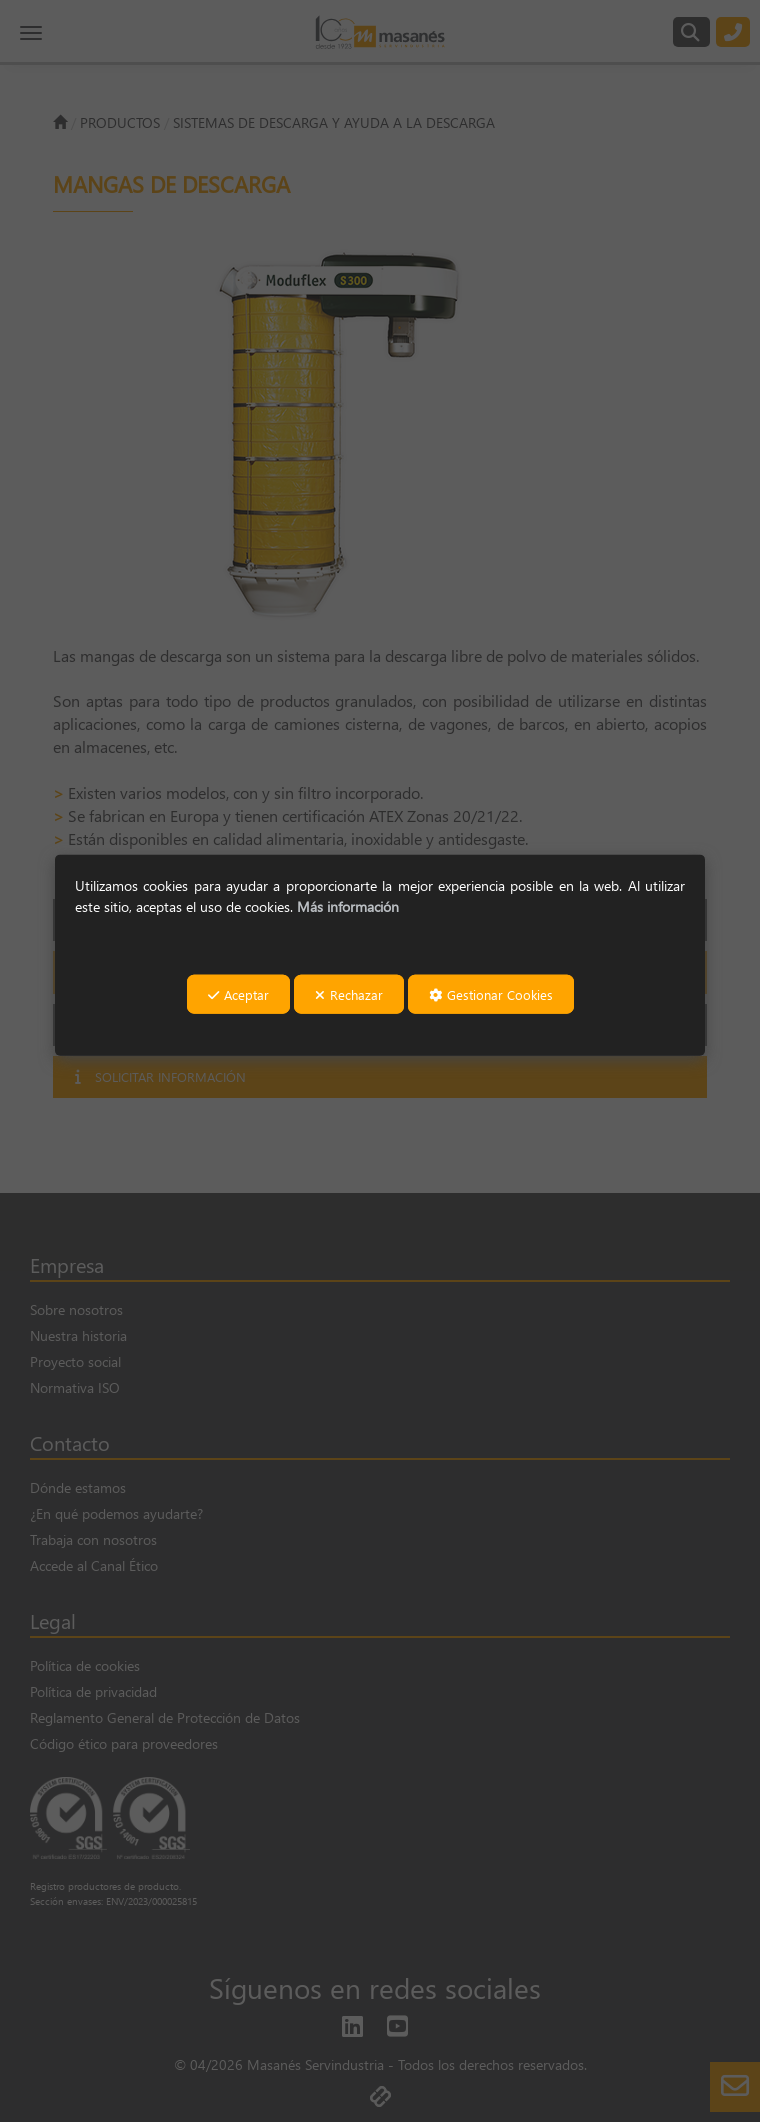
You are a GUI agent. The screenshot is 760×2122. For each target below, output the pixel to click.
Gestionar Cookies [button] (491, 993)
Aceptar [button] (238, 993)
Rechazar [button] (349, 993)
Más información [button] (348, 906)
